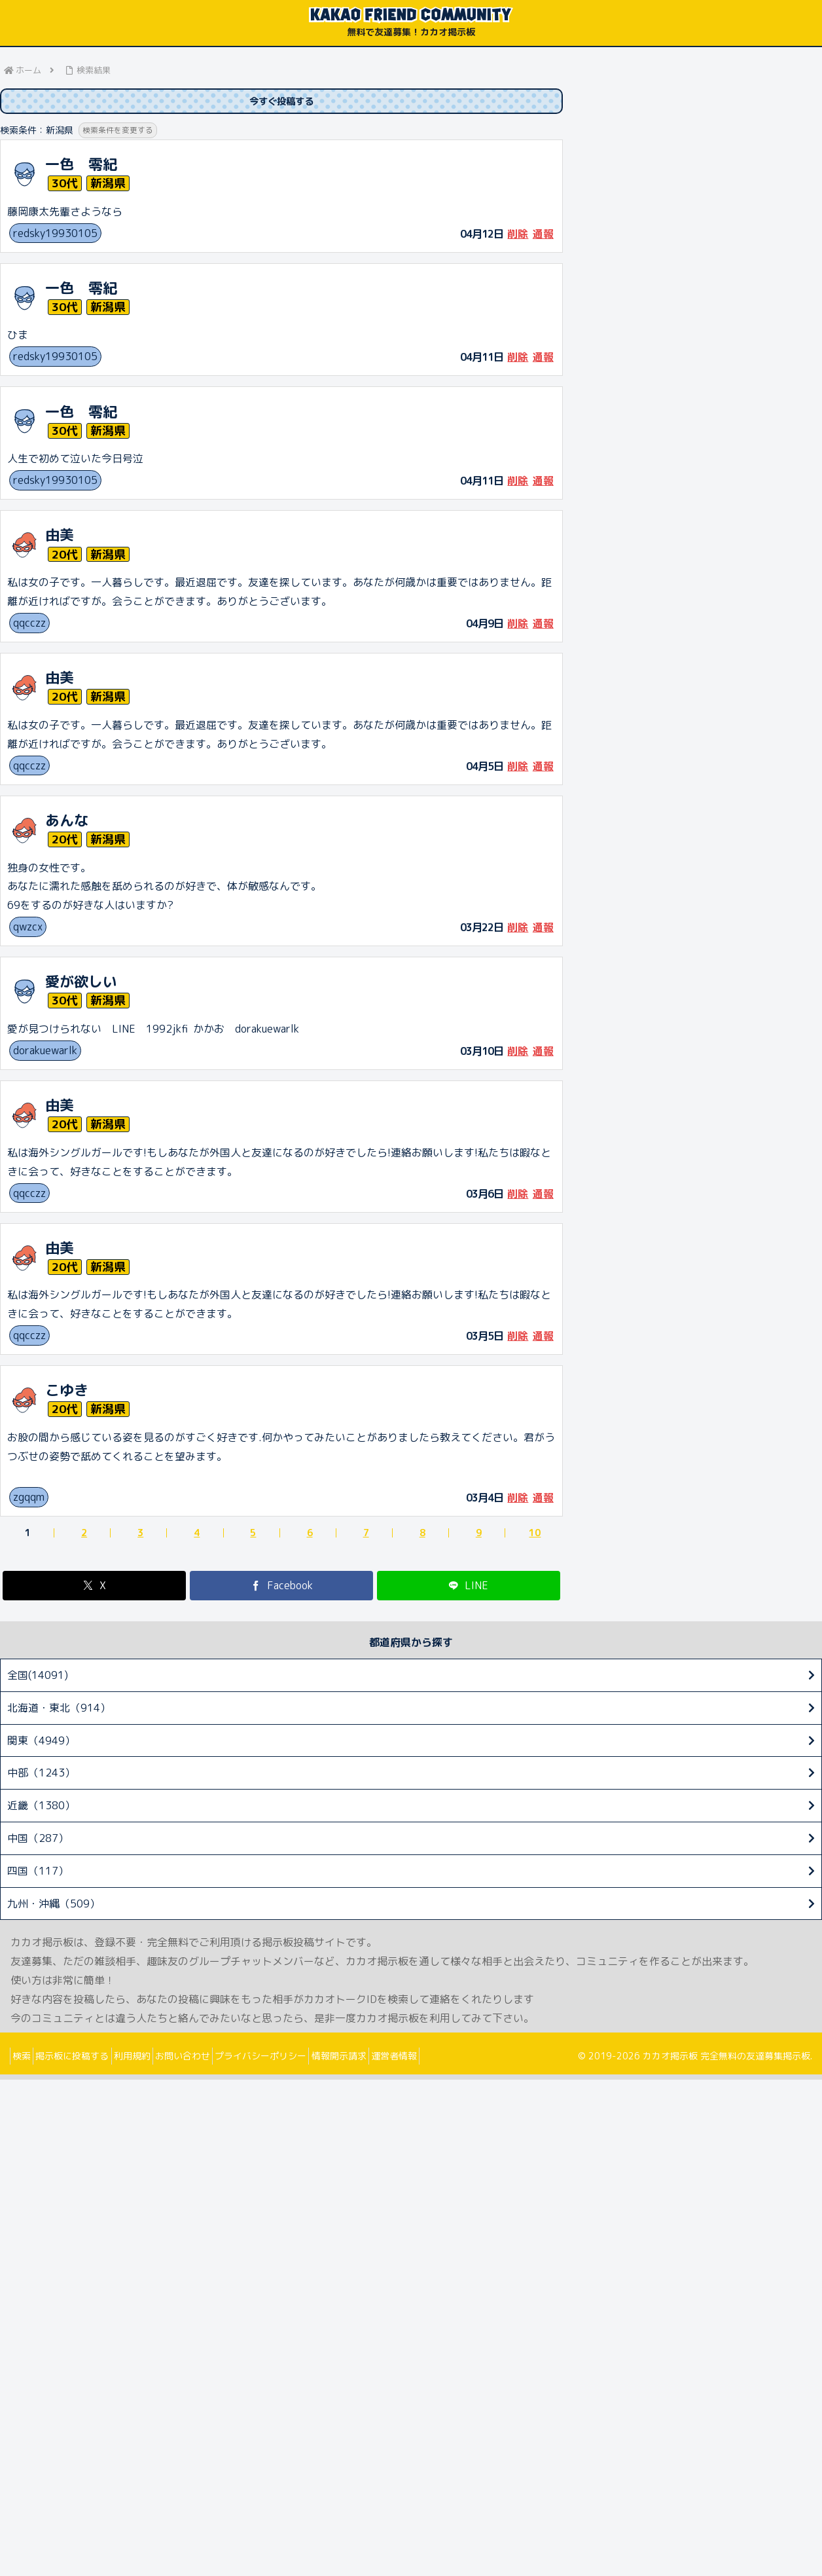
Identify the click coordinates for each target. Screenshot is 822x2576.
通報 (543, 236)
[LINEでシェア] (468, 1588)
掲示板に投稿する (85, 2058)
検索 (26, 2058)
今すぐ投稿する (281, 102)
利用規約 (154, 2058)
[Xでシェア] (94, 1588)
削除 (517, 236)
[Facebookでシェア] (281, 1588)
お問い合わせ (214, 2058)
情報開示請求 (388, 2058)
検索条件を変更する (120, 133)
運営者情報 (452, 2058)
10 (535, 1535)
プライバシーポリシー (301, 2058)
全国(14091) (37, 1677)
